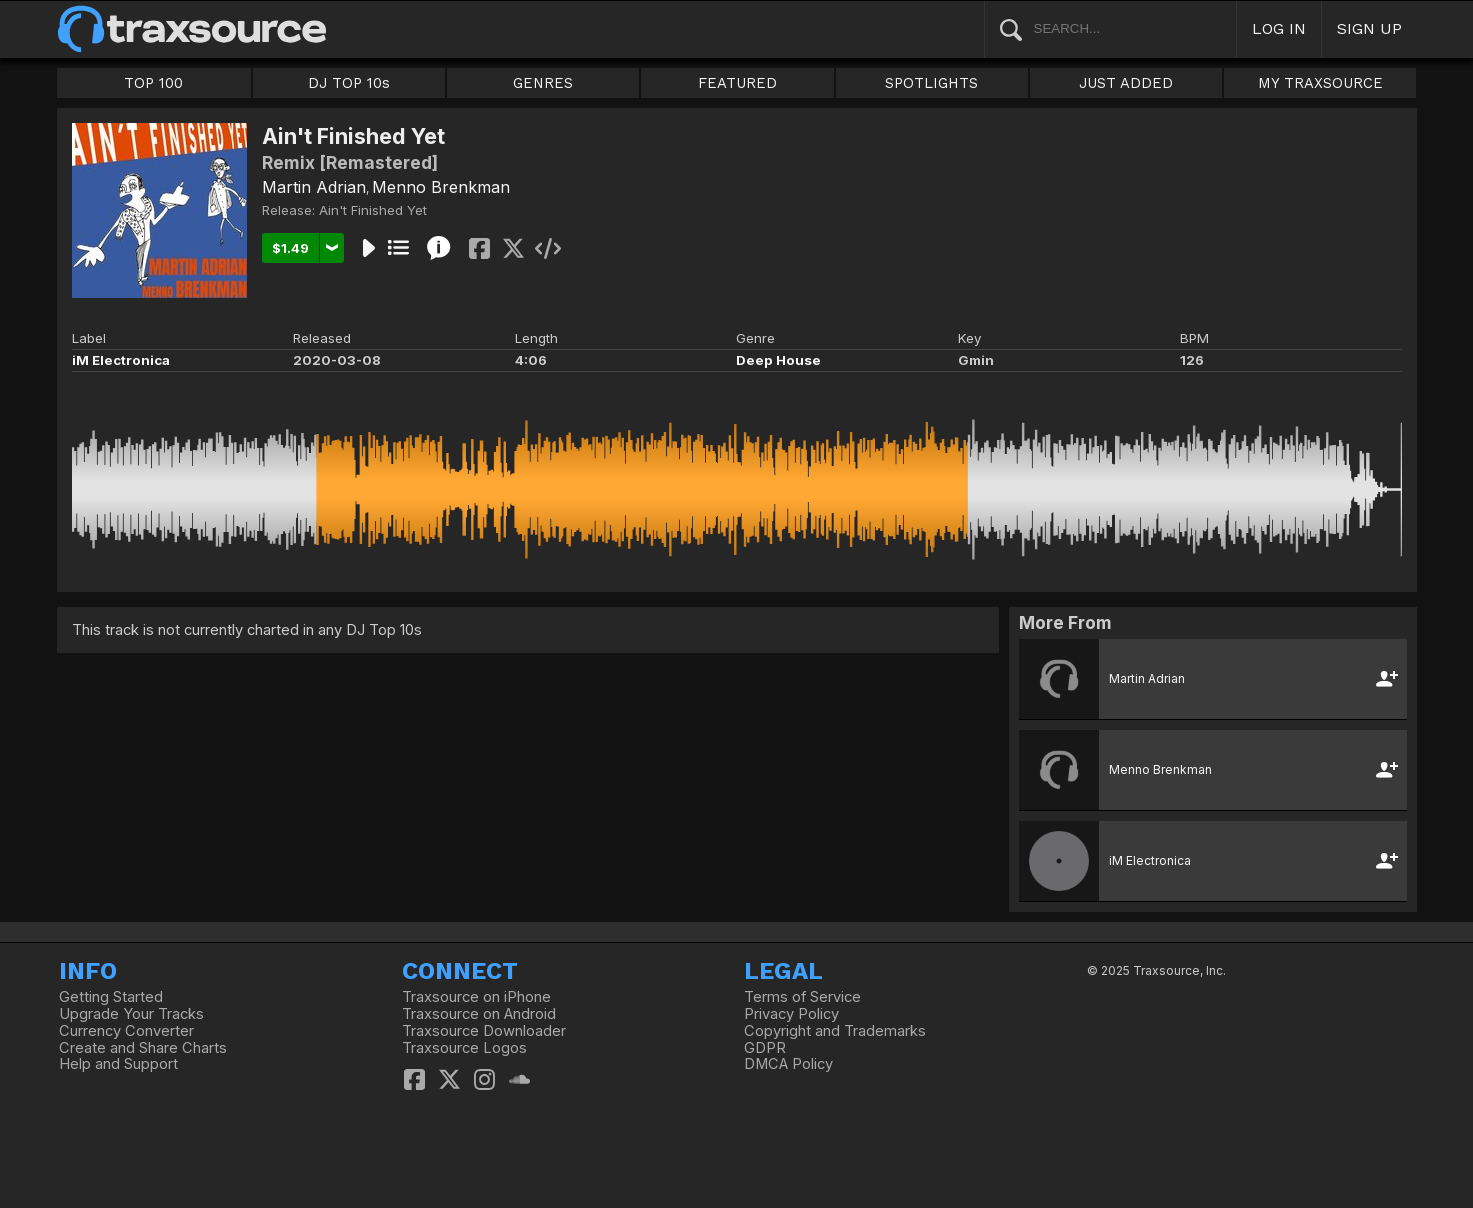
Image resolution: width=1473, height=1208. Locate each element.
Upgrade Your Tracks (131, 1014)
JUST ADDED (1126, 83)
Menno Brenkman (441, 187)
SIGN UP (1369, 28)
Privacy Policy (791, 1014)
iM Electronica (121, 360)
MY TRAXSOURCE (1320, 83)
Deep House (778, 360)
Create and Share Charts (143, 1048)
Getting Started (111, 997)
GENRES (543, 83)
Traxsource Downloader (484, 1031)
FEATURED (737, 83)
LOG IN (1279, 28)
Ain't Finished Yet (373, 210)
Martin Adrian (314, 187)
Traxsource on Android (479, 1014)
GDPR (765, 1048)
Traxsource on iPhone (476, 997)
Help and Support (118, 1064)
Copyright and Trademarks (835, 1031)
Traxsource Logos (464, 1048)
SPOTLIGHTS (931, 83)
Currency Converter (126, 1031)
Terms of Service (802, 997)
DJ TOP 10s (349, 83)
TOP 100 (153, 83)
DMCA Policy (788, 1064)
